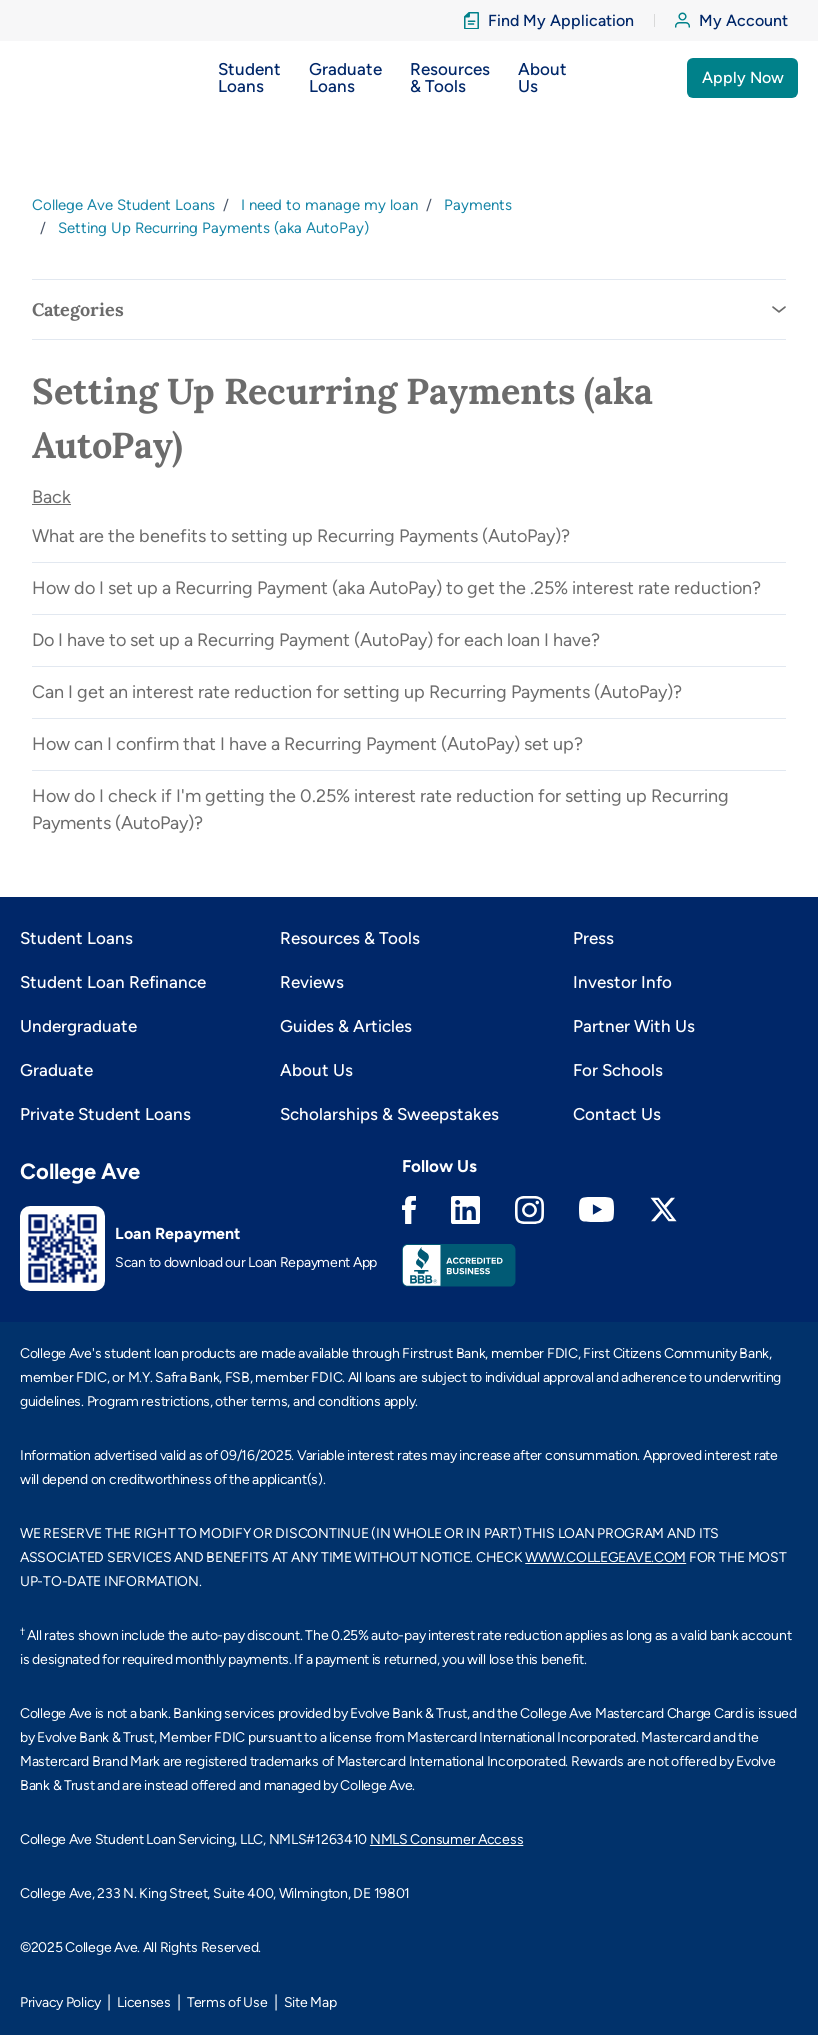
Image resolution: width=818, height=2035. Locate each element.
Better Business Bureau (459, 1265)
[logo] (59, 77)
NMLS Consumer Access (446, 1839)
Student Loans (76, 938)
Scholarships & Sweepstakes (389, 1114)
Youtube (596, 1209)
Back (51, 497)
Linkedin (465, 1210)
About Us (316, 1070)
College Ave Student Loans (123, 205)
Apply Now (743, 77)
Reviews (312, 982)
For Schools (618, 1070)
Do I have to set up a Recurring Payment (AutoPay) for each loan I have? (316, 640)
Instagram (529, 1210)
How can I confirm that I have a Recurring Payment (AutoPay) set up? (307, 744)
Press (593, 938)
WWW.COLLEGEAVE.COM (605, 1557)
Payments (478, 205)
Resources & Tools (350, 938)
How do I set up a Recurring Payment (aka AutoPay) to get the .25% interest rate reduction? (396, 588)
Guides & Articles (346, 1026)
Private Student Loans (105, 1114)
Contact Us (617, 1114)
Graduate (56, 1070)
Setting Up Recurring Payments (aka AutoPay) (213, 228)
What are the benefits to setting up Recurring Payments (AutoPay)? (301, 536)
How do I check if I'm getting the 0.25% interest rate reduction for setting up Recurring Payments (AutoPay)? (380, 809)
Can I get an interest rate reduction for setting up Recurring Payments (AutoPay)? (357, 692)
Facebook (409, 1210)
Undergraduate (78, 1026)
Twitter (663, 1209)
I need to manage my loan (329, 205)
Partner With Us (634, 1026)
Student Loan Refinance (113, 982)
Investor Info (622, 982)
